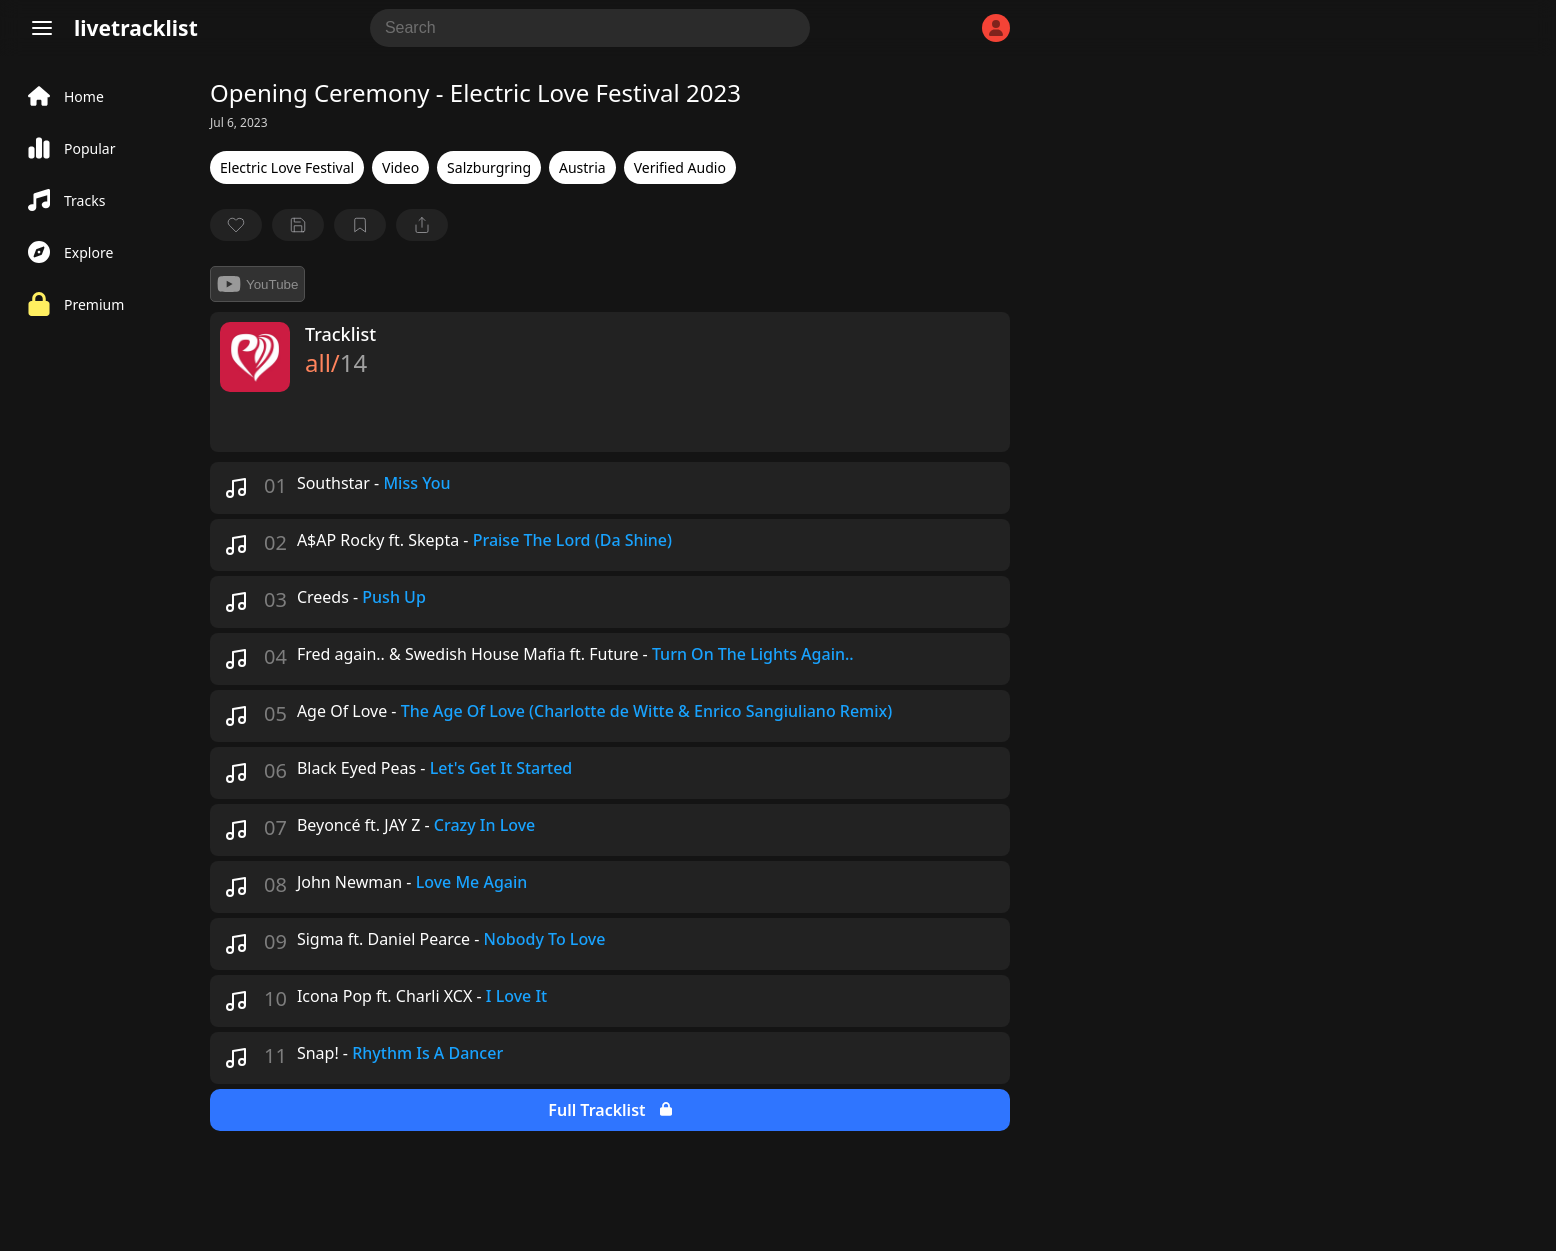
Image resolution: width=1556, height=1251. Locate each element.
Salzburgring (489, 167)
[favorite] (236, 225)
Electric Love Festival (287, 167)
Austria (582, 167)
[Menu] (42, 28)
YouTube (257, 284)
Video (400, 167)
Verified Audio (680, 167)
